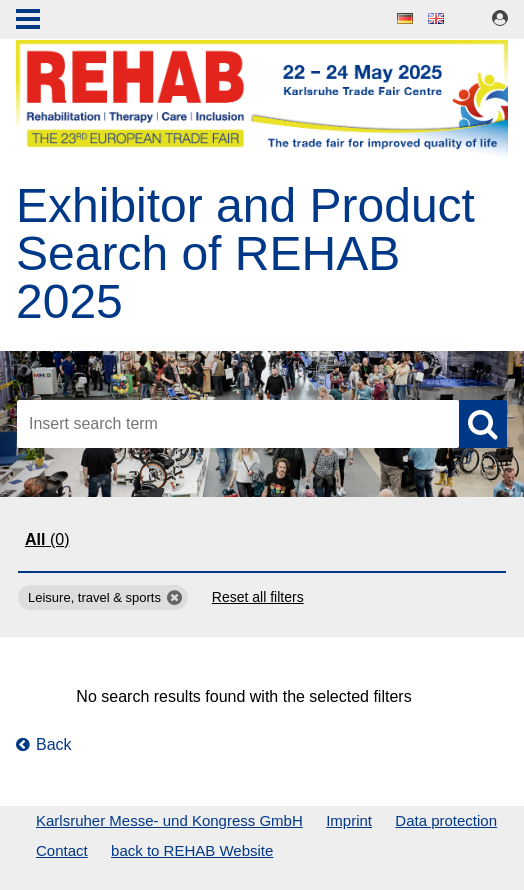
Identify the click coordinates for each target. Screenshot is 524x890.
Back (44, 744)
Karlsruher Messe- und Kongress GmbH (169, 820)
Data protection (446, 820)
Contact (62, 850)
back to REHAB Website (192, 850)
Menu (28, 21)
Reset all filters (258, 597)
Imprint (349, 820)
